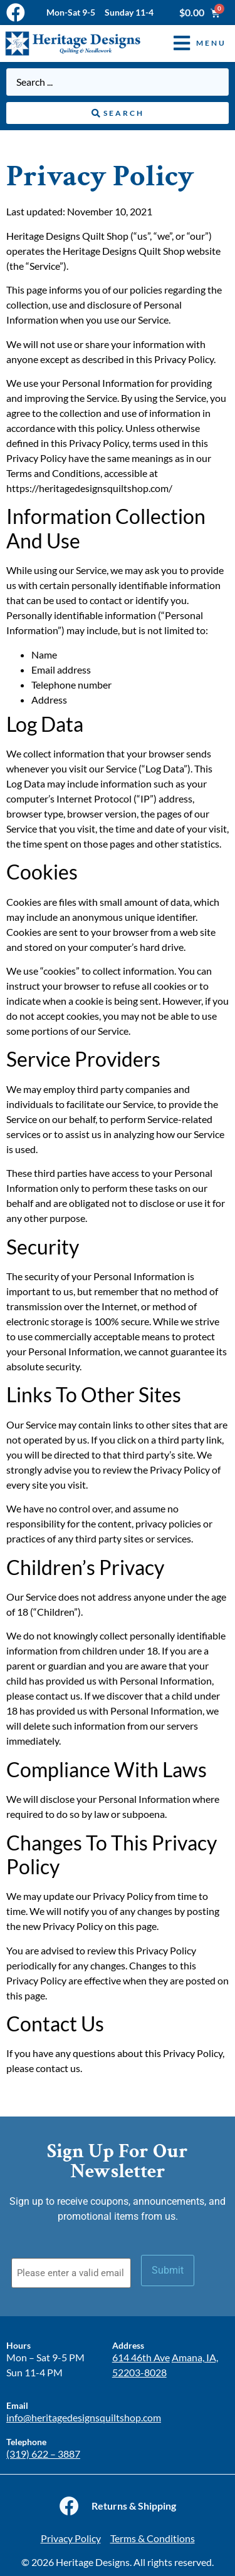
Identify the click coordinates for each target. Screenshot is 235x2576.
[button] (190, 43)
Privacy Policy (71, 2538)
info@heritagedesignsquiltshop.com (83, 2417)
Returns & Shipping (133, 2506)
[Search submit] (117, 113)
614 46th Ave (141, 2357)
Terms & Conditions (152, 2538)
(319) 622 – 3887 (43, 2454)
